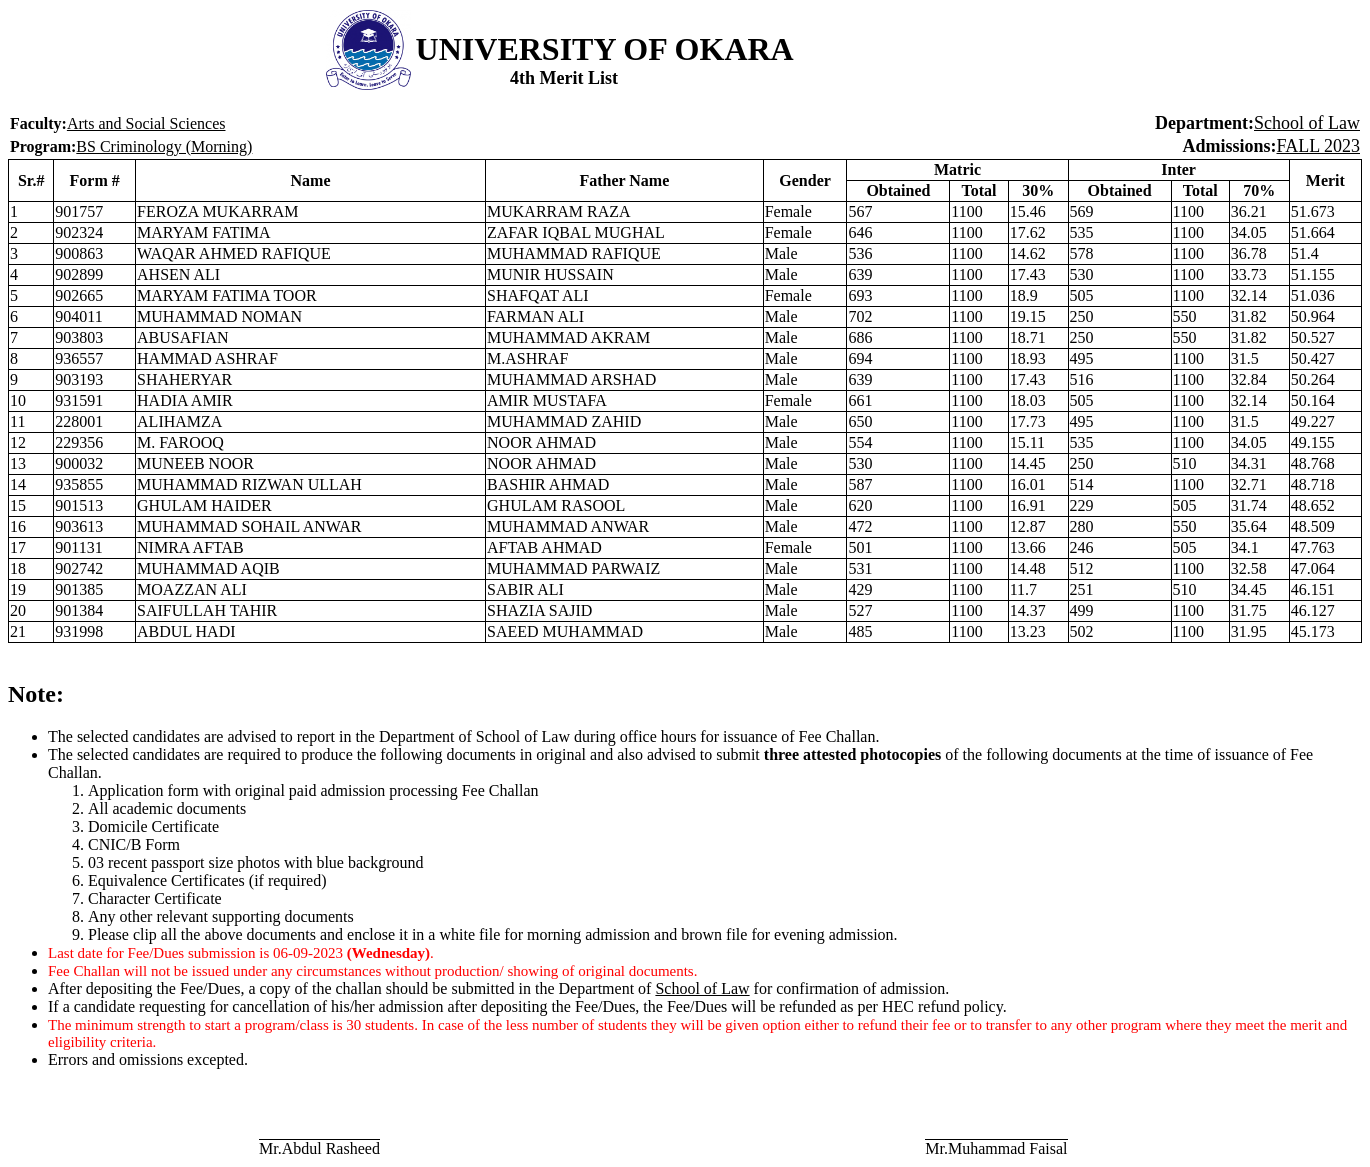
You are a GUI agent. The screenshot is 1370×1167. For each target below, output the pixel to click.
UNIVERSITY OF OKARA (605, 49)
